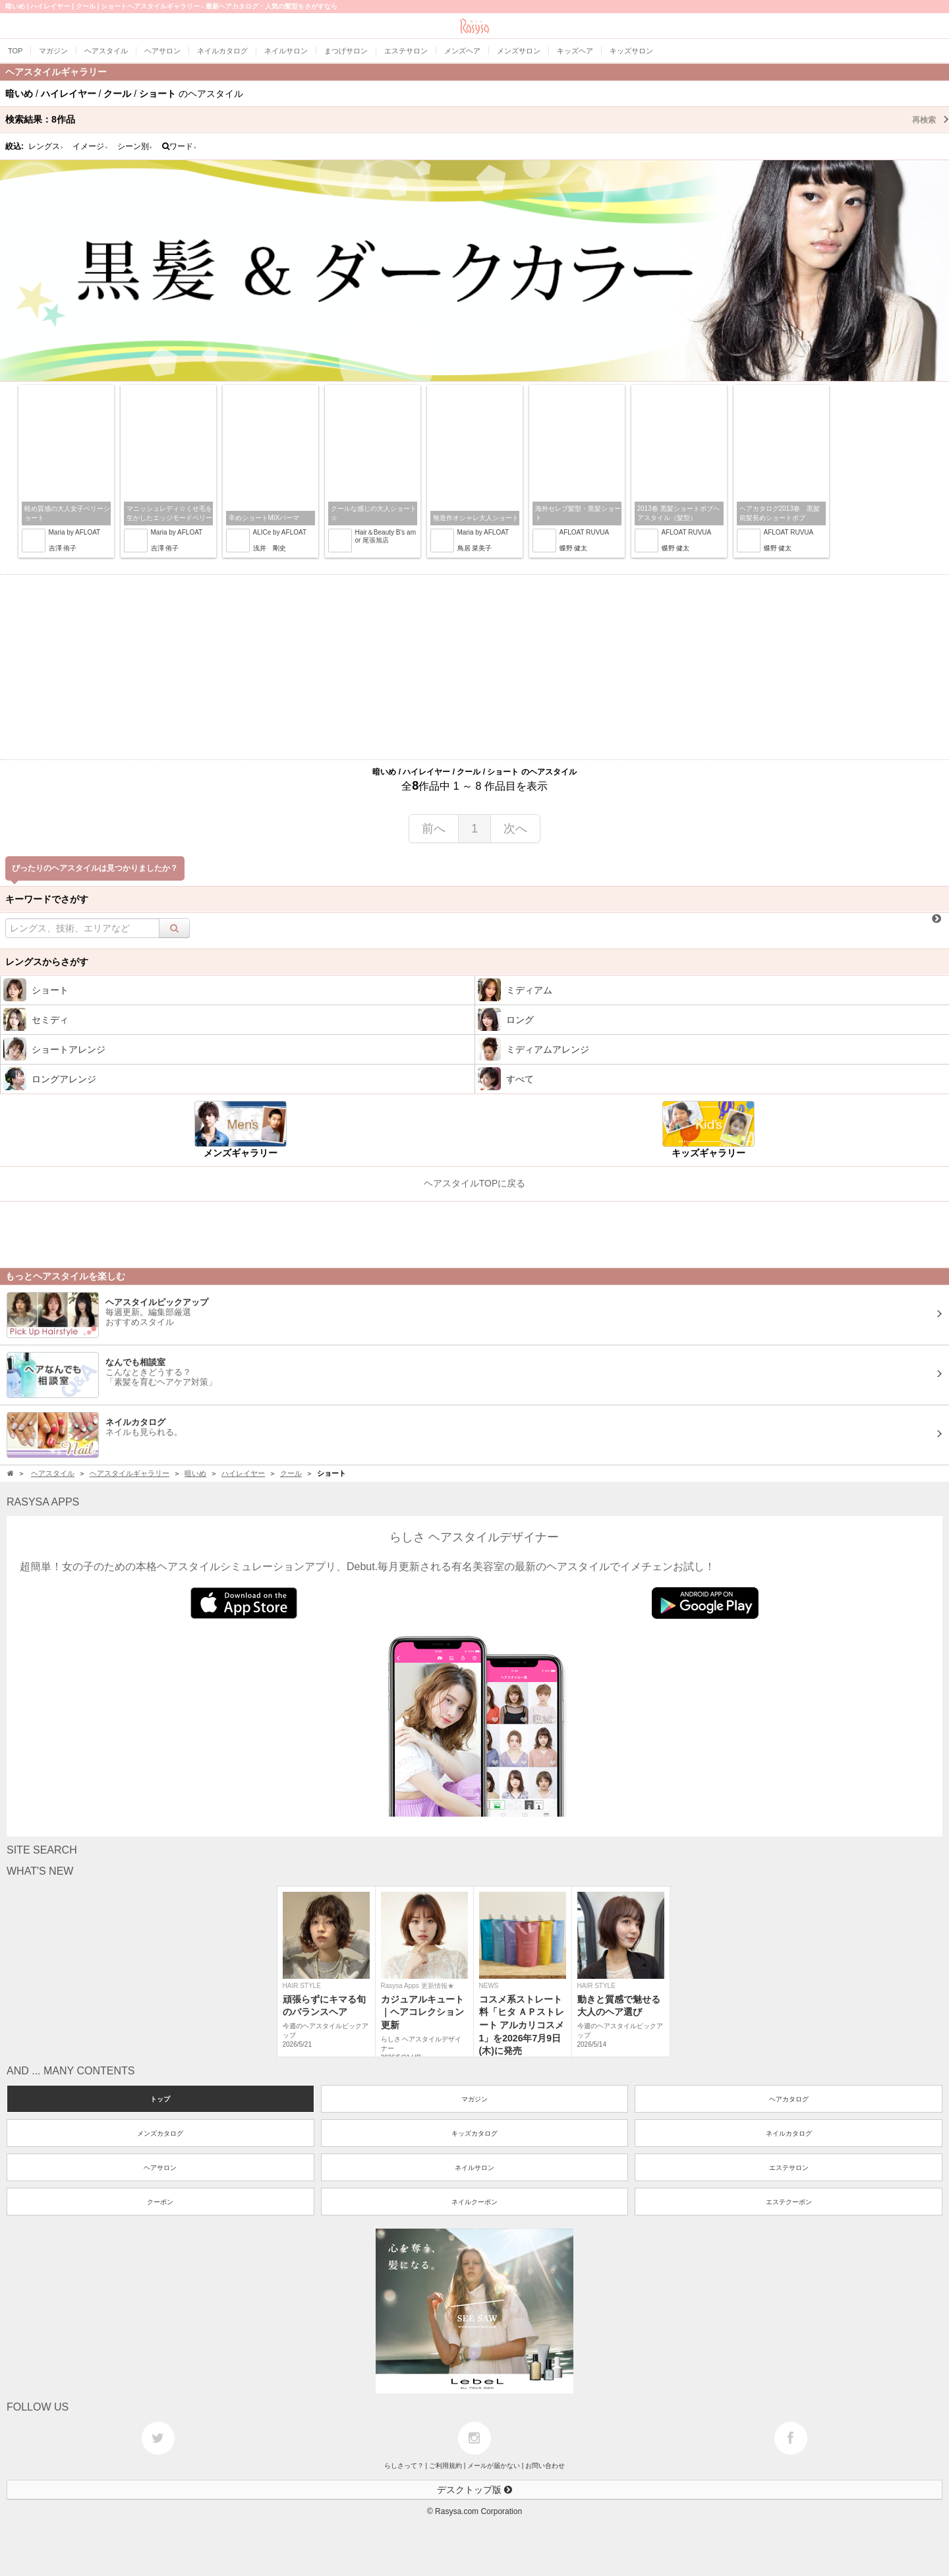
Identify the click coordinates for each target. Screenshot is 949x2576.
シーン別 (135, 146)
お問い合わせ (545, 2465)
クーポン (160, 2202)
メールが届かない (493, 2465)
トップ (160, 2099)
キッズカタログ (474, 2133)
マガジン (474, 2099)
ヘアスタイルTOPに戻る (475, 1183)
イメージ (90, 146)
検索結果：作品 (477, 119)
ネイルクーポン (474, 2202)
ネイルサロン (474, 2167)
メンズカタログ (160, 2133)
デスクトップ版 (474, 2489)
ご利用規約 (445, 2465)
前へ (434, 828)
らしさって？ (404, 2465)
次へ (515, 828)
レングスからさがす (46, 961)
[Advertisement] (474, 667)
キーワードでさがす (46, 899)
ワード (179, 146)
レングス (46, 146)
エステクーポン (789, 2202)
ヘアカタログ (789, 2099)
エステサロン (789, 2167)
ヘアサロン (160, 2167)
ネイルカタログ (789, 2133)
